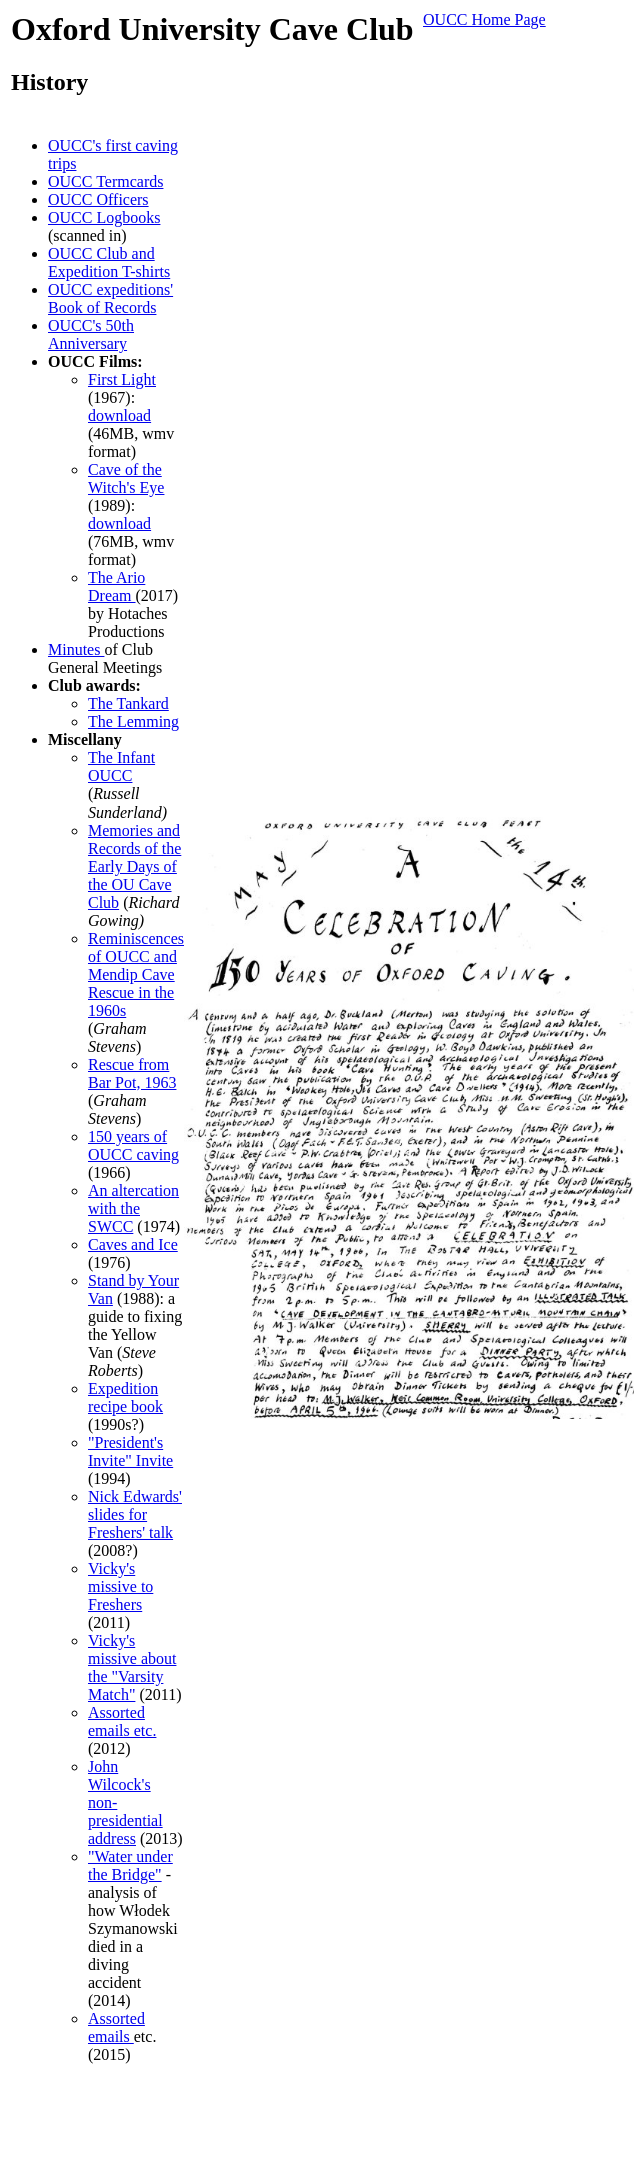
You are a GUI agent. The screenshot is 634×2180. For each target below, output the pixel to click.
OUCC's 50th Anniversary (91, 334)
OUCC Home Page (484, 19)
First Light (122, 379)
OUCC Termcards (105, 181)
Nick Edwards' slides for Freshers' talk (135, 1514)
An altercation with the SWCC (133, 1208)
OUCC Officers (98, 199)
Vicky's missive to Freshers (120, 1586)
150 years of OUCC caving (133, 1145)
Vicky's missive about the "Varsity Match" (132, 1667)
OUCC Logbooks (104, 217)
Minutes (76, 649)
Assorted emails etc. (122, 1721)
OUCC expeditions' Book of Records (110, 298)
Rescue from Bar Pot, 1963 (132, 1073)
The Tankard (128, 703)
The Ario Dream (116, 586)
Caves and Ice (133, 1244)
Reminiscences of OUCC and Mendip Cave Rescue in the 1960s (136, 974)
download (119, 415)
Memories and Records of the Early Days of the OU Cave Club (134, 866)
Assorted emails (116, 2027)
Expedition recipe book (125, 1397)
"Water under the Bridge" (130, 1865)
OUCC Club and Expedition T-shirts (109, 262)
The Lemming (133, 721)
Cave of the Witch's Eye (126, 478)
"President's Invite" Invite (130, 1451)
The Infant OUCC (121, 766)
